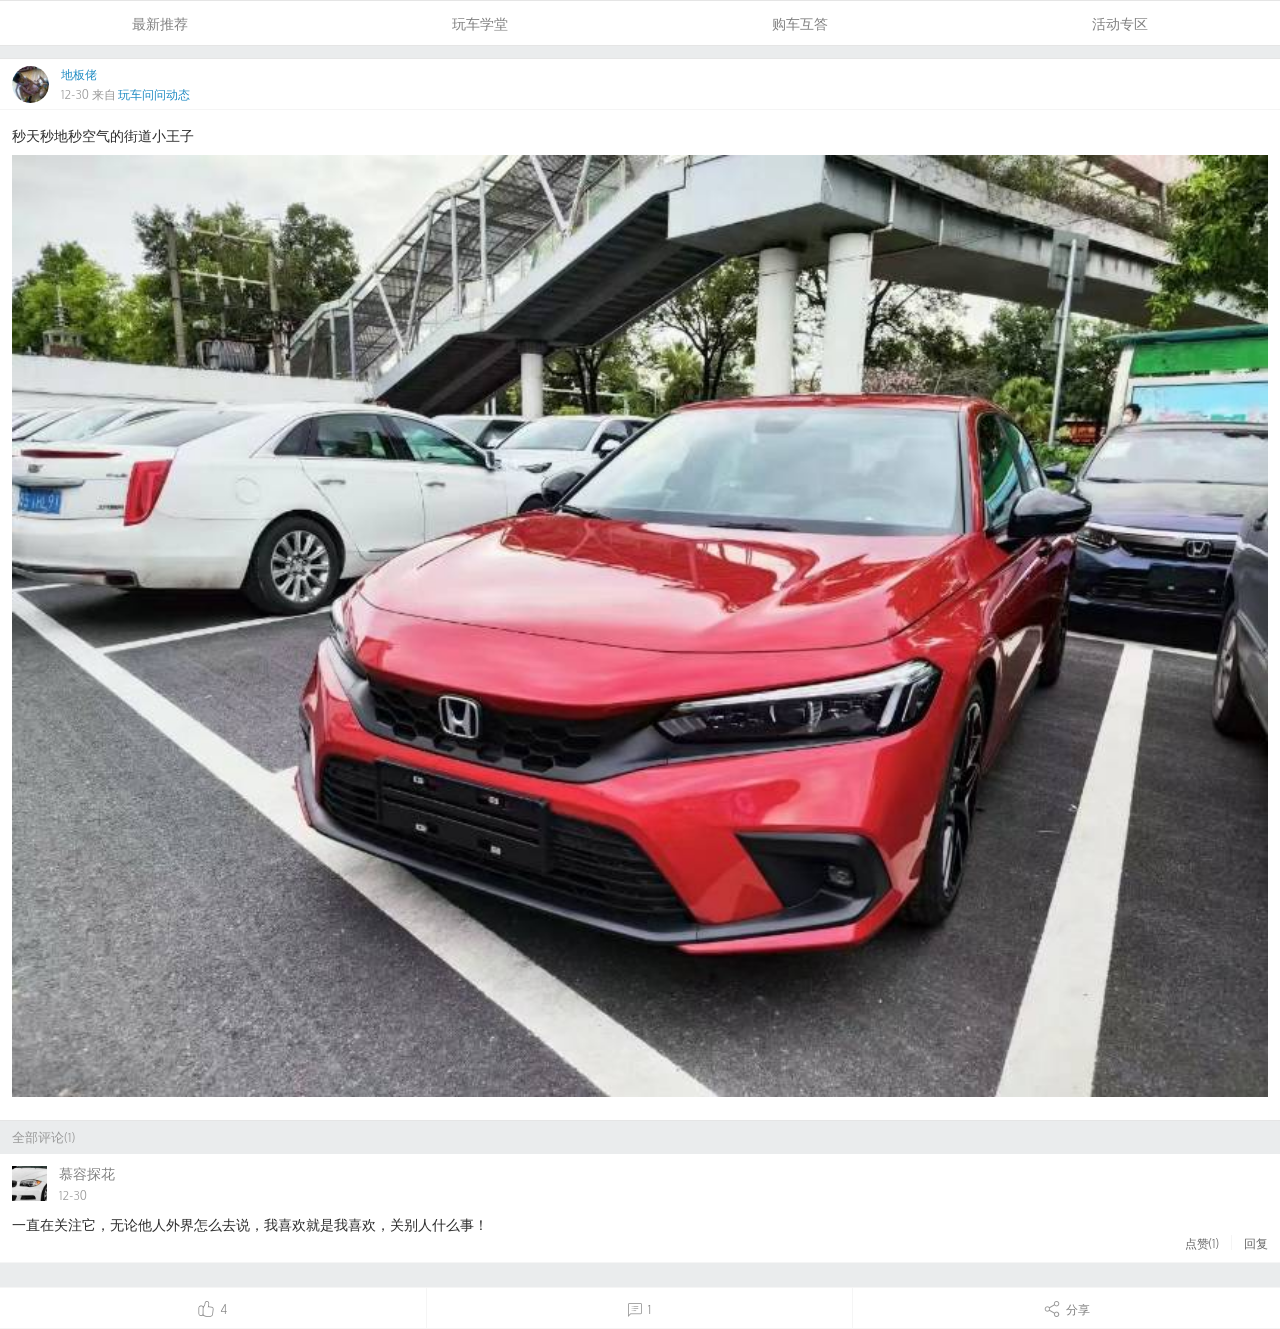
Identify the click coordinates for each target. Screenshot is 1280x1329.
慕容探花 (87, 1173)
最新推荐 (160, 23)
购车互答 (800, 23)
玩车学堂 (480, 23)
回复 (1256, 1243)
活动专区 (1120, 23)
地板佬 (79, 74)
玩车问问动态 (154, 94)
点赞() (1202, 1243)
